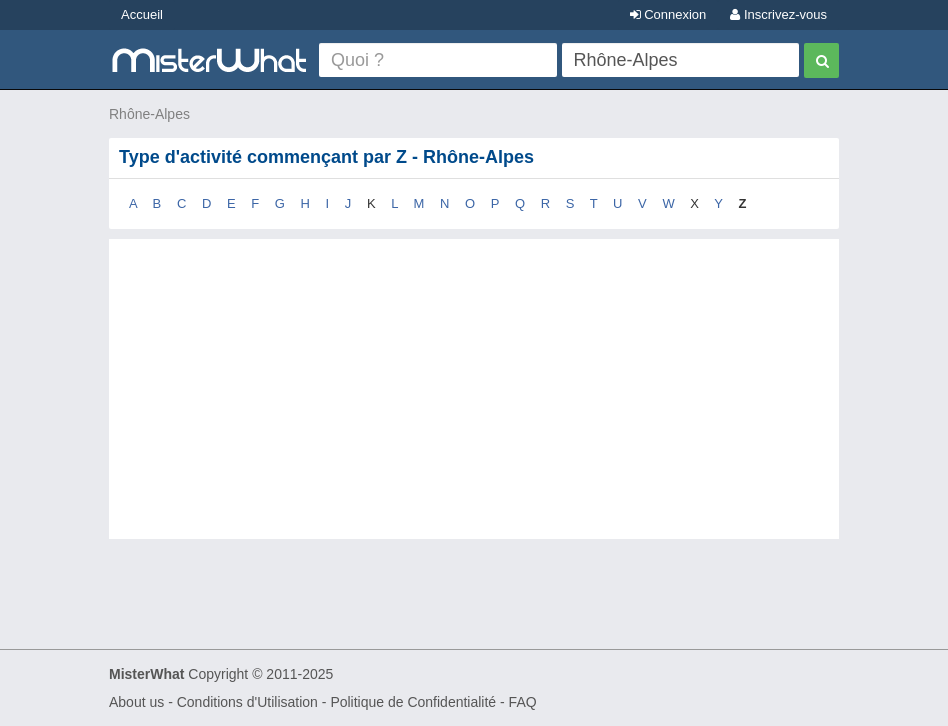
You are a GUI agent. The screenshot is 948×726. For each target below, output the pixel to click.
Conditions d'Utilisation (247, 702)
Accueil (142, 14)
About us (136, 702)
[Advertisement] (474, 409)
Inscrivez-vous (778, 14)
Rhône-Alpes (149, 114)
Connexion (668, 14)
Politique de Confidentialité (413, 702)
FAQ (523, 702)
